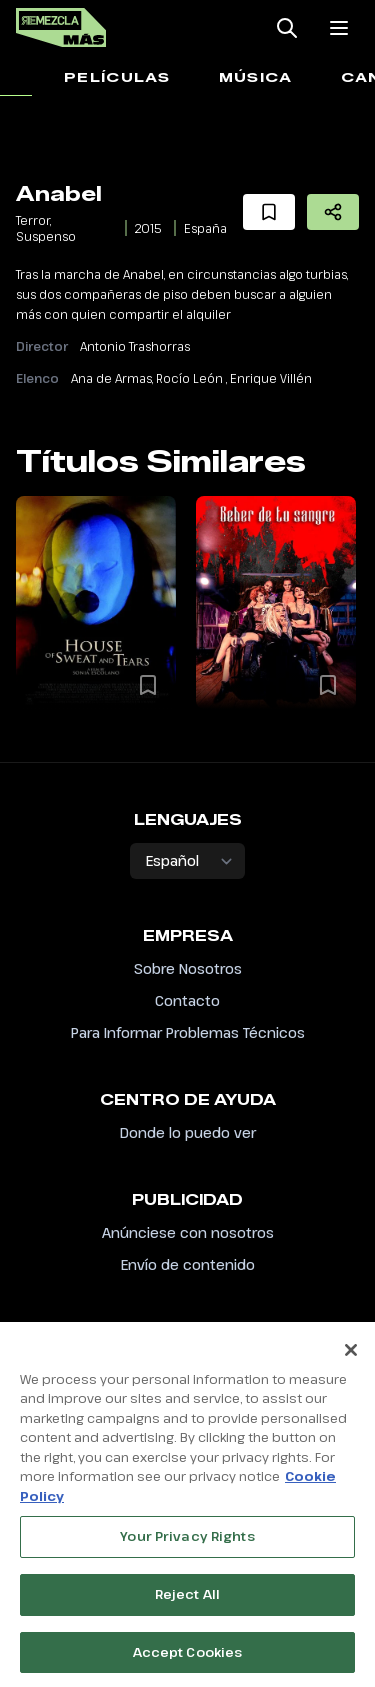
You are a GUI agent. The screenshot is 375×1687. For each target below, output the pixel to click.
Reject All (187, 1602)
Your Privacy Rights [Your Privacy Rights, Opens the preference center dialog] (187, 1545)
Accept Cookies (188, 1660)
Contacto (187, 1000)
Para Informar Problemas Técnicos (188, 1032)
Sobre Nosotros (188, 968)
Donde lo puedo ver (188, 1132)
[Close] (351, 1358)
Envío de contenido (188, 1264)
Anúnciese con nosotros (188, 1232)
